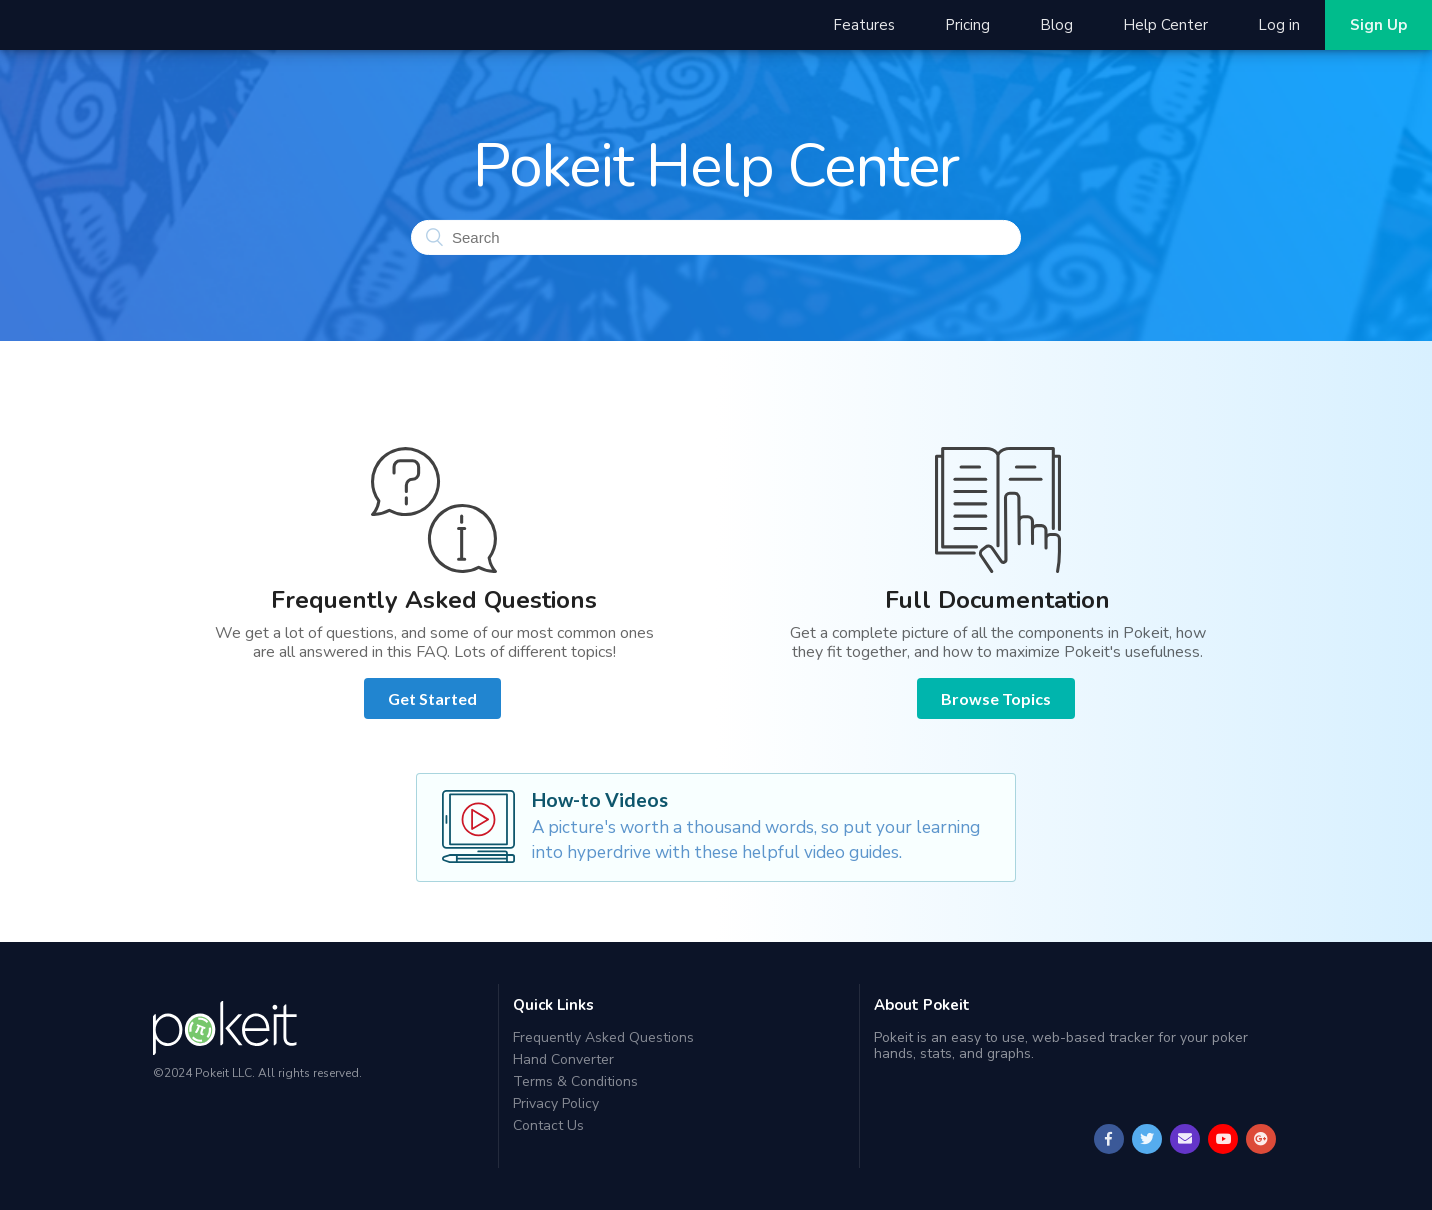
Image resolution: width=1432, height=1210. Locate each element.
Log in (1279, 25)
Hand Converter (563, 1059)
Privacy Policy (556, 1103)
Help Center (1165, 25)
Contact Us (548, 1125)
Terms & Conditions (575, 1081)
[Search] (716, 237)
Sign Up (1378, 25)
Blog (1056, 25)
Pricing (967, 25)
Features (864, 25)
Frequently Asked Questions (603, 1038)
